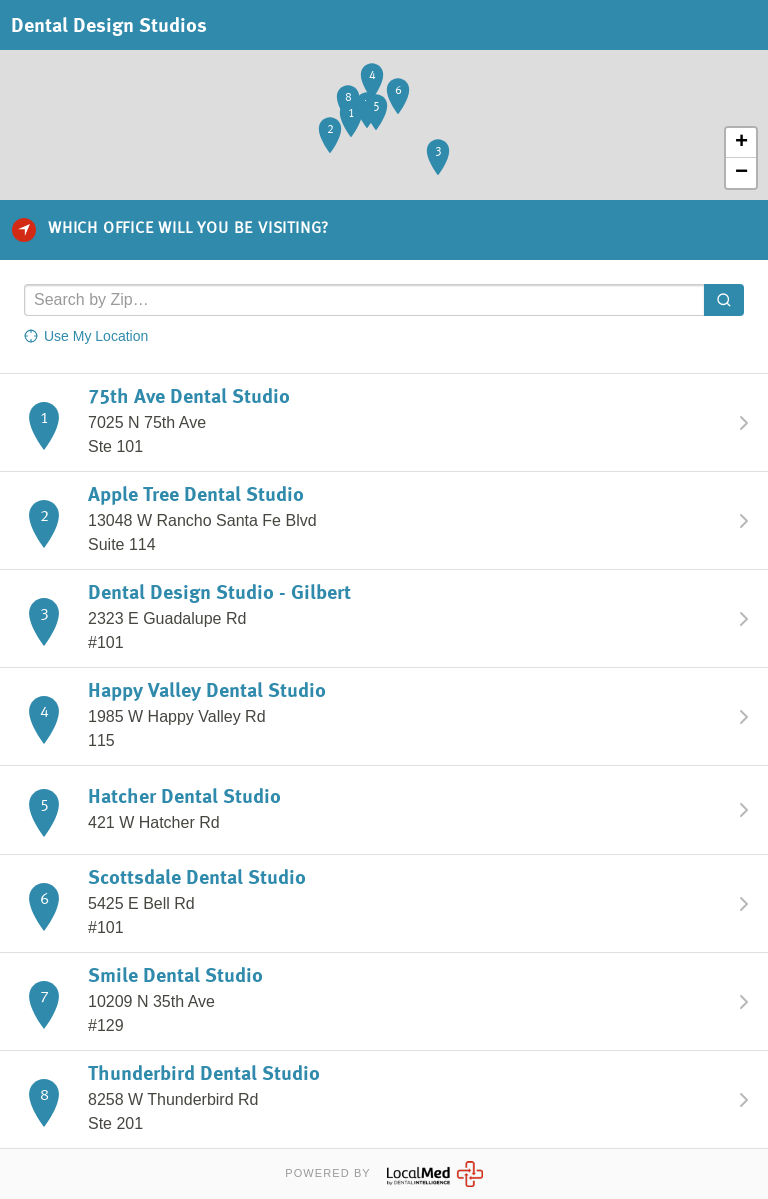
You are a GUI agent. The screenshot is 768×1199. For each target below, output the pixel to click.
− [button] (741, 173)
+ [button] (741, 143)
